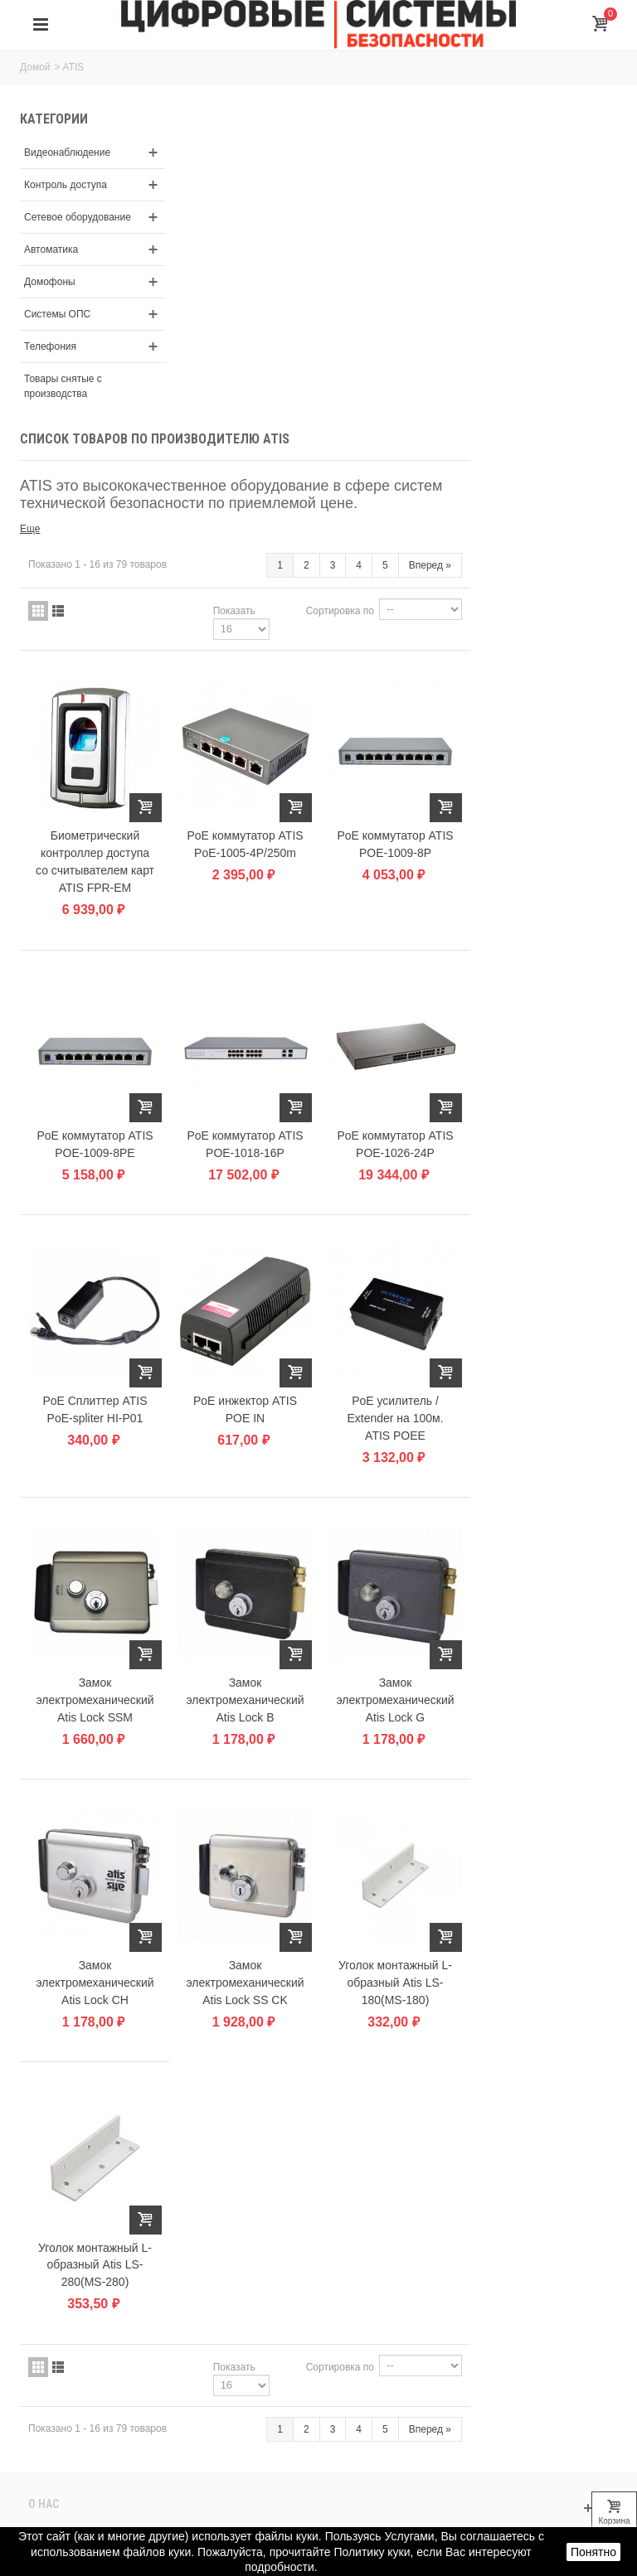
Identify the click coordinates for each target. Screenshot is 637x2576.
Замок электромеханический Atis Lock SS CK (396, 1641)
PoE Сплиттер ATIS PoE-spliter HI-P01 (249, 1074)
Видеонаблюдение (67, 152)
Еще (186, 204)
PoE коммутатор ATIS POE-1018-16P (396, 812)
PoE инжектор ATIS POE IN (396, 1074)
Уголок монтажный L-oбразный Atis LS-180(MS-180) (544, 1641)
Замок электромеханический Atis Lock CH (249, 1641)
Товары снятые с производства (63, 401)
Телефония (50, 361)
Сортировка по (487, 286)
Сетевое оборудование (57, 224)
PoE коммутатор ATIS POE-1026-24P (543, 812)
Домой (35, 67)
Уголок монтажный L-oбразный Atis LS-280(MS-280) (249, 1920)
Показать (381, 286)
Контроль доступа (65, 185)
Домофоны (49, 297)
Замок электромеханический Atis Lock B (396, 1363)
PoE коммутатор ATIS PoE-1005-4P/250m (396, 516)
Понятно (593, 2552)
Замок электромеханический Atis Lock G (543, 1363)
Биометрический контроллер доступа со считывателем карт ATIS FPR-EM (249, 534)
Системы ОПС (57, 329)
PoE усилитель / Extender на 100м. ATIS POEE (543, 1083)
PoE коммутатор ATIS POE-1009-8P (543, 516)
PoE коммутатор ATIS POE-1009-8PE (249, 812)
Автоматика (51, 264)
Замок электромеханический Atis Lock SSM (249, 1363)
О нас (43, 2159)
